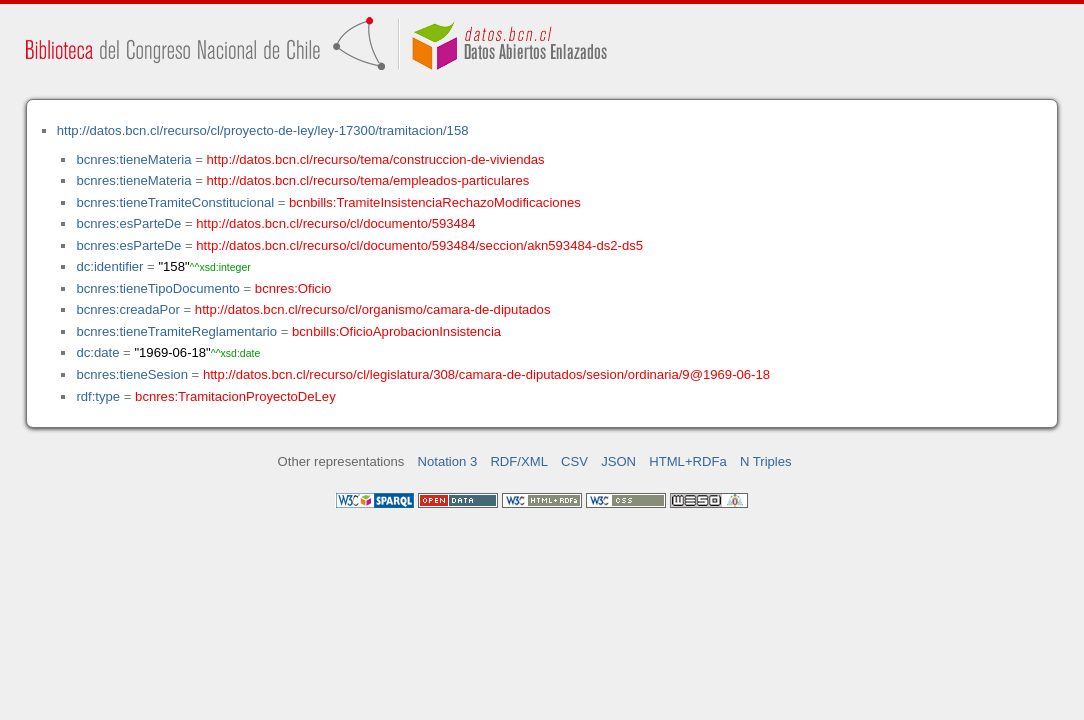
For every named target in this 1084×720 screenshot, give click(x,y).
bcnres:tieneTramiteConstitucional (175, 202)
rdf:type (98, 396)
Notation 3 (448, 461)
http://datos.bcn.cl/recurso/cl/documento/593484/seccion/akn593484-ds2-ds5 (419, 245)
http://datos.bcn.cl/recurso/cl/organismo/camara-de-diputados (373, 309)
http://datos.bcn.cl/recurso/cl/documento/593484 (335, 223)
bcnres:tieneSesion (132, 374)
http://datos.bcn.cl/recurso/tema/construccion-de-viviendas (376, 159)
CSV (574, 461)
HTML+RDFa (688, 461)
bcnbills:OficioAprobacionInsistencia (396, 331)
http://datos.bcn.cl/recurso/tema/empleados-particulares (368, 180)
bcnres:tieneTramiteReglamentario (176, 331)
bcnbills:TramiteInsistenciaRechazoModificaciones (435, 202)
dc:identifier (109, 266)
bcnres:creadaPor (127, 309)
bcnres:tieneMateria (133, 159)
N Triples (766, 461)
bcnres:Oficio (293, 288)
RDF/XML (519, 461)
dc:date (97, 352)
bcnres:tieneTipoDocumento (157, 288)
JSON (618, 461)
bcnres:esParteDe (128, 223)
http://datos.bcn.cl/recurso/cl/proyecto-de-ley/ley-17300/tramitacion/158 (263, 130)
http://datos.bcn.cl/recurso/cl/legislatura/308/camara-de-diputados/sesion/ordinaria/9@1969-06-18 (486, 374)
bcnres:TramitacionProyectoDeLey (235, 396)
